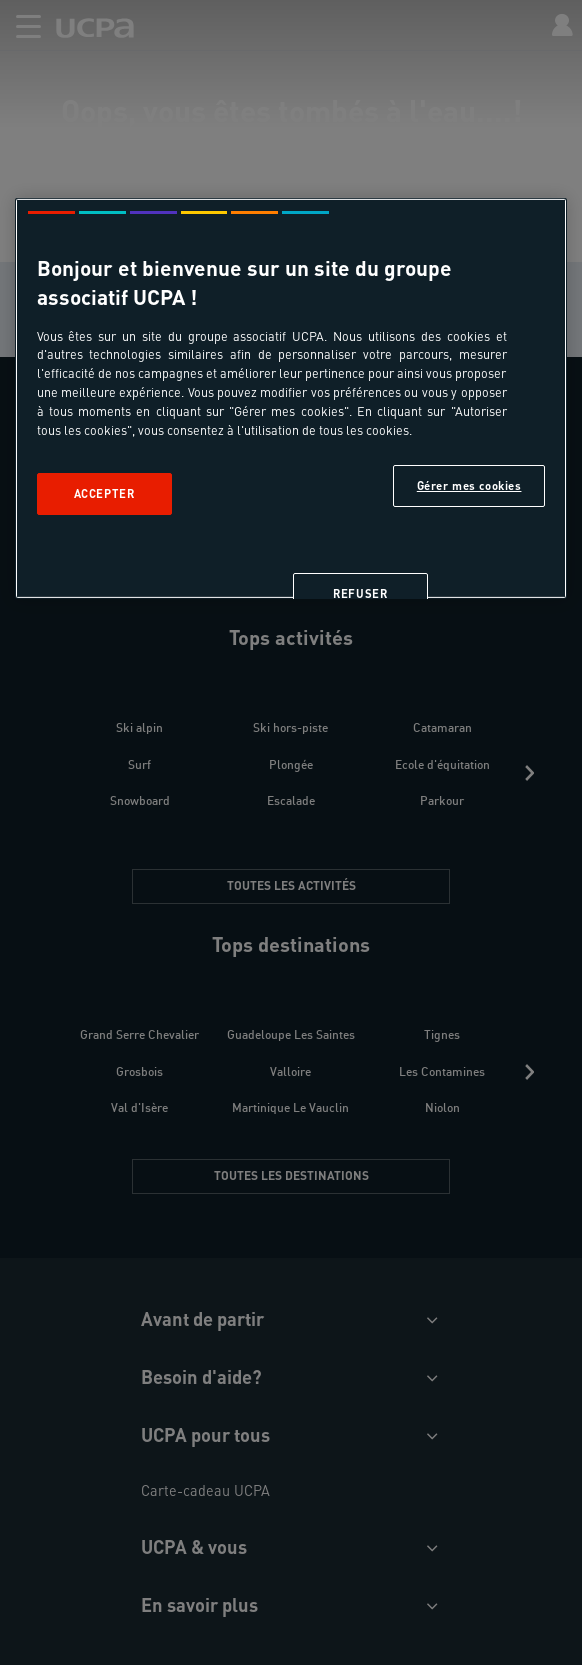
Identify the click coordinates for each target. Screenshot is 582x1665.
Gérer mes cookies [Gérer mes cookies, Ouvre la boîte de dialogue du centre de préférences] (469, 485)
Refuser (360, 593)
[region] (291, 398)
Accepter (104, 493)
